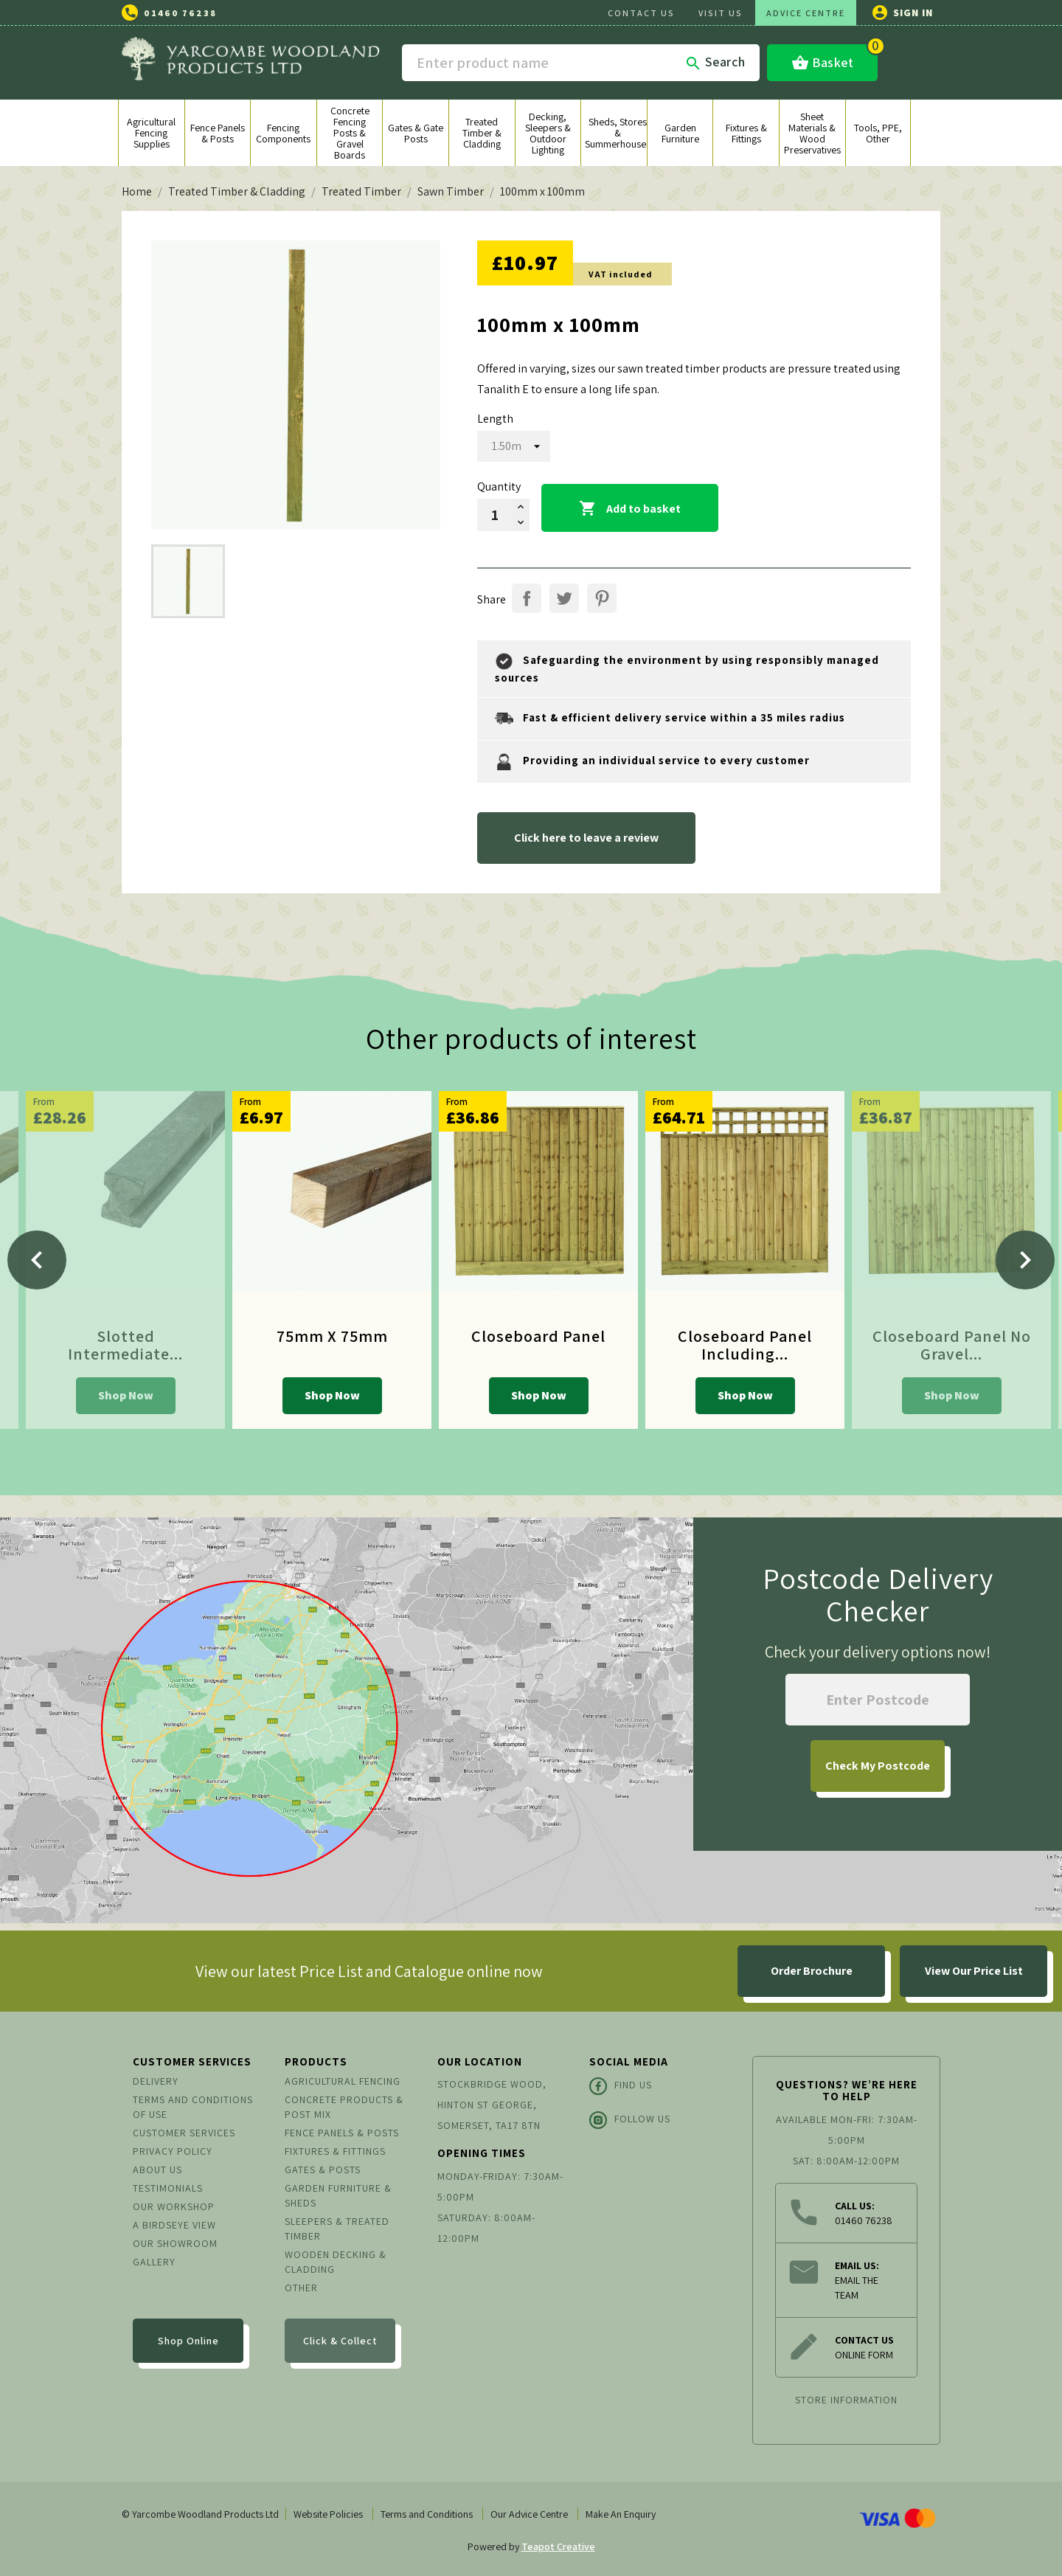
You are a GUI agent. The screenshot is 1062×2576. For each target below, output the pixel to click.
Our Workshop (174, 2206)
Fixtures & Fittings (335, 2151)
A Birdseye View (174, 2225)
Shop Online (188, 2340)
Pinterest (602, 598)
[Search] (581, 62)
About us (157, 2169)
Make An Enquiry (621, 2514)
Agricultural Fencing (342, 2081)
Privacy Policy (172, 2151)
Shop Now (125, 1395)
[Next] (1025, 1259)
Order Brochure (812, 1970)
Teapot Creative (558, 2546)
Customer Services (184, 2132)
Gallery (154, 2261)
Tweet (564, 598)
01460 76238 (180, 12)
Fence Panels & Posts (342, 2132)
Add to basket (630, 509)
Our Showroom (175, 2243)
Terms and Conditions (427, 2514)
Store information (846, 2399)
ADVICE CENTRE (805, 12)
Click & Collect (340, 2340)
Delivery (155, 2081)
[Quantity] (495, 515)
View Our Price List (974, 1970)
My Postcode (877, 1765)
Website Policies (328, 2514)
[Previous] (36, 1259)
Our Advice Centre (529, 2514)
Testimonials (168, 2188)
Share (526, 598)
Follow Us (629, 2120)
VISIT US (720, 12)
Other (301, 2287)
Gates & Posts (323, 2169)
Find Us (620, 2086)
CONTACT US (641, 12)
